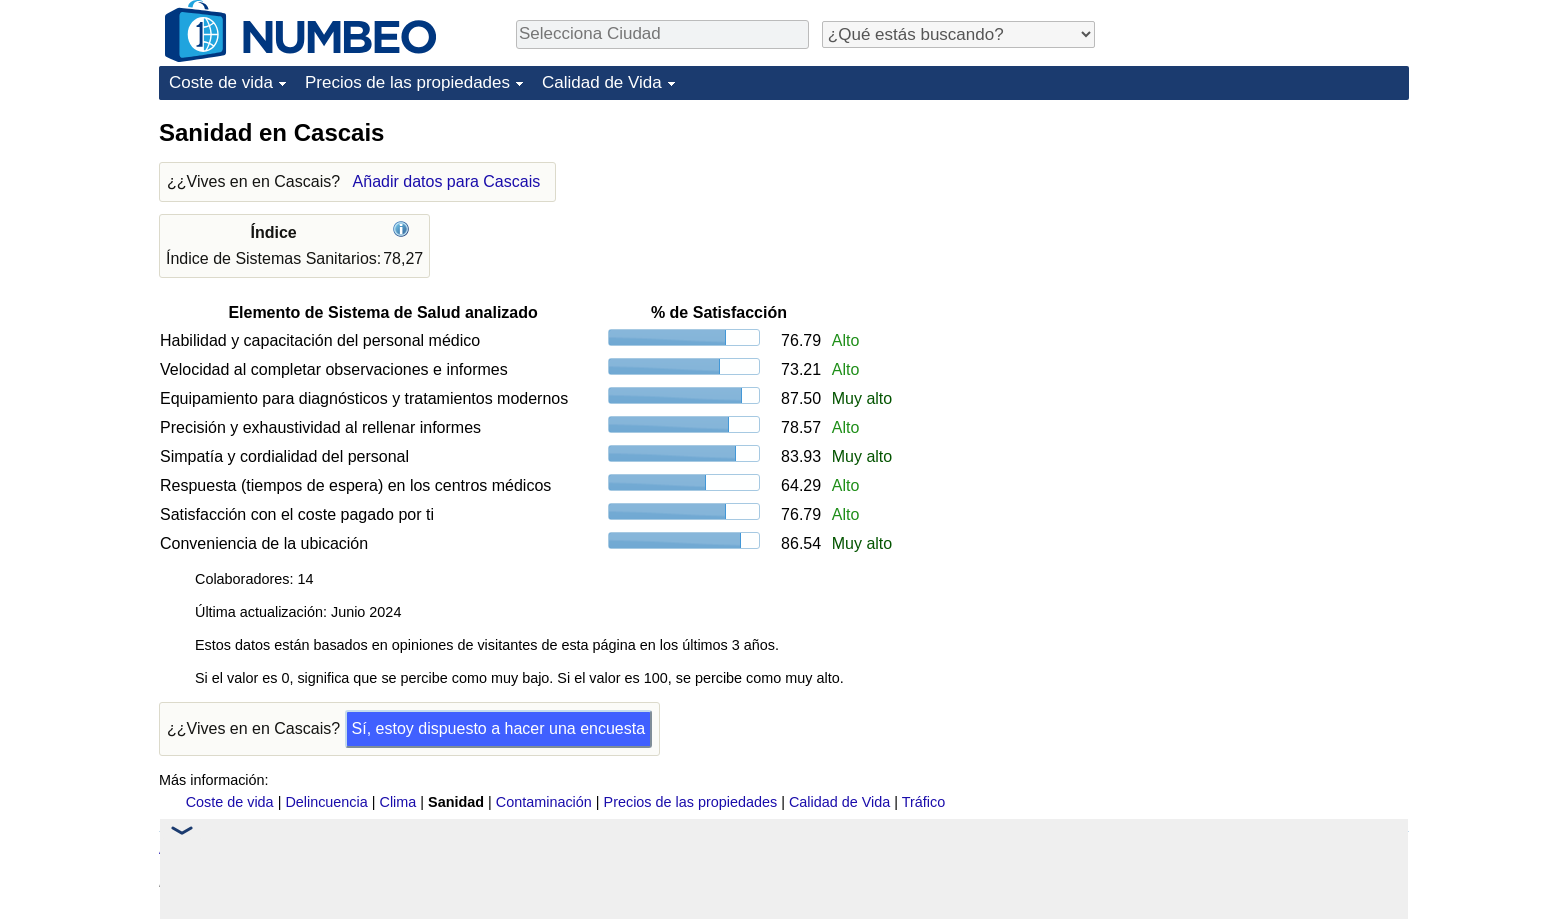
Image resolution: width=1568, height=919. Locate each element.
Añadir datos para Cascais (447, 181)
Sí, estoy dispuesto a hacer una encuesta (499, 728)
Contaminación (544, 802)
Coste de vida (221, 82)
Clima (398, 802)
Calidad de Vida (602, 82)
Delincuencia (326, 802)
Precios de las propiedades (407, 82)
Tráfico (923, 802)
